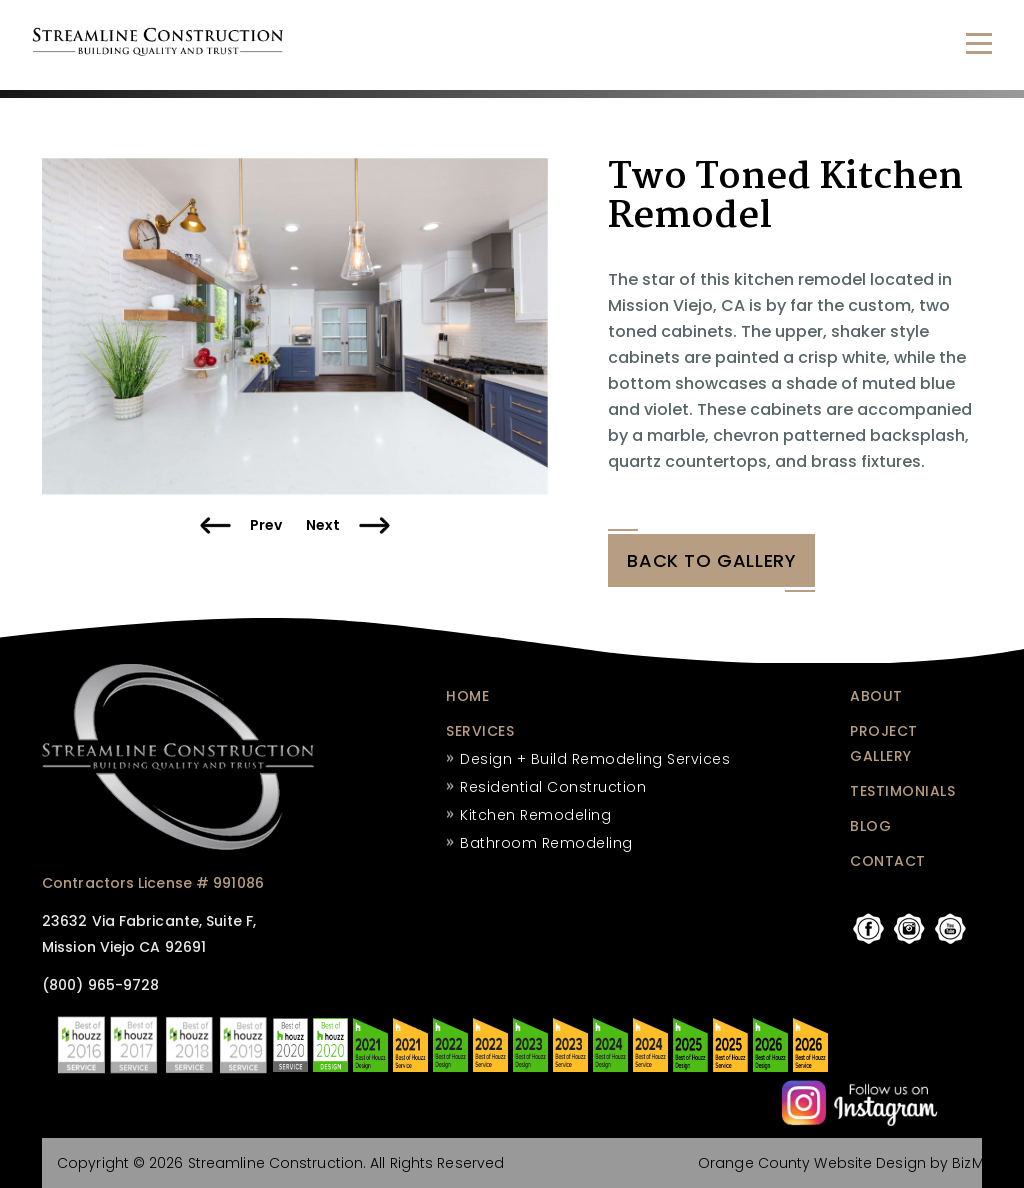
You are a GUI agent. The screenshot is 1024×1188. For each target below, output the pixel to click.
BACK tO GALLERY (711, 561)
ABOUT (876, 696)
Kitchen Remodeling (535, 815)
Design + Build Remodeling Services (595, 759)
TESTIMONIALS (902, 791)
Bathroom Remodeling (546, 843)
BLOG (870, 826)
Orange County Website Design (812, 1163)
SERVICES (480, 731)
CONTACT (888, 861)
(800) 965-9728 (100, 986)
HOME (467, 696)
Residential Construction (553, 787)
